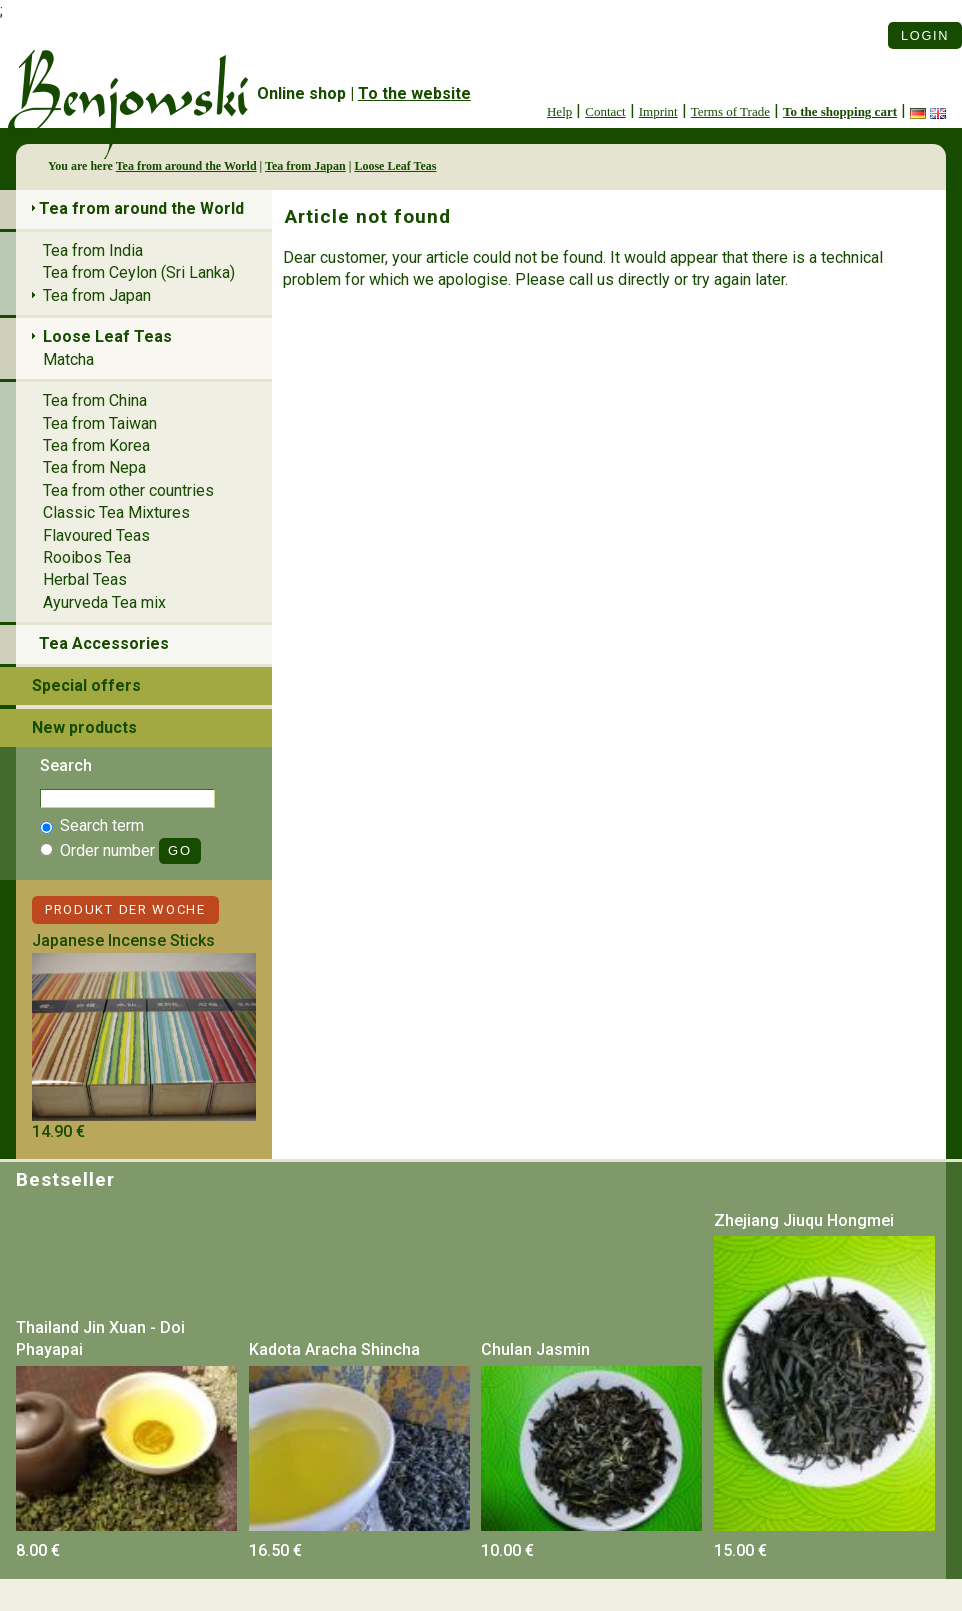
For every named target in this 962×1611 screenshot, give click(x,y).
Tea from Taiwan (100, 423)
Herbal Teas (85, 579)
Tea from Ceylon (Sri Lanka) (139, 272)
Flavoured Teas (96, 535)
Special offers (86, 685)
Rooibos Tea (87, 557)
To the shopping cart (840, 111)
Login (925, 35)
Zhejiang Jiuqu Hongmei (804, 1220)
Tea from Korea (96, 445)
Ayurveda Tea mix (104, 602)
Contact (605, 111)
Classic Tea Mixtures (116, 512)
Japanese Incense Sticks (123, 940)
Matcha (68, 359)
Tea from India (93, 250)
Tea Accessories (104, 643)
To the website (414, 93)
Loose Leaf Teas (395, 166)
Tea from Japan (305, 166)
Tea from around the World (186, 166)
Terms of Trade (730, 111)
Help (559, 111)
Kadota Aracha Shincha (334, 1349)
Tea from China (95, 400)
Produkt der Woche (125, 909)
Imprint (658, 111)
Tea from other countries (128, 490)
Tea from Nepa (94, 467)
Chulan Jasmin (535, 1349)
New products (84, 727)
